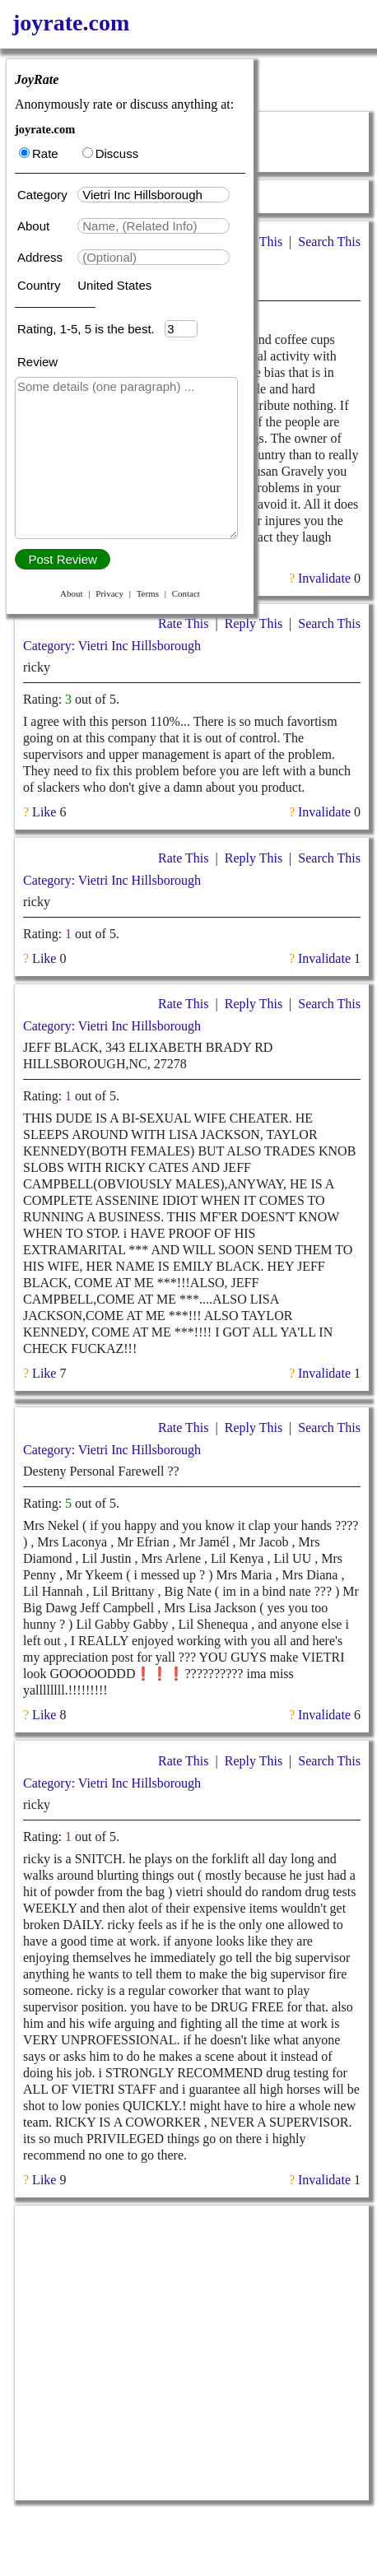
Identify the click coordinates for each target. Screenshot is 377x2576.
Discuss (110, 153)
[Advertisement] (192, 2353)
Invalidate (324, 578)
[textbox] (153, 194)
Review (37, 362)
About (35, 226)
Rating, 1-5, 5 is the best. (91, 329)
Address (41, 257)
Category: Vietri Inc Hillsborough (112, 646)
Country (40, 285)
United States (114, 285)
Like (44, 812)
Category (45, 195)
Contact (186, 593)
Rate (38, 153)
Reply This (253, 623)
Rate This (183, 623)
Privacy (109, 593)
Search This (329, 242)
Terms (148, 593)
